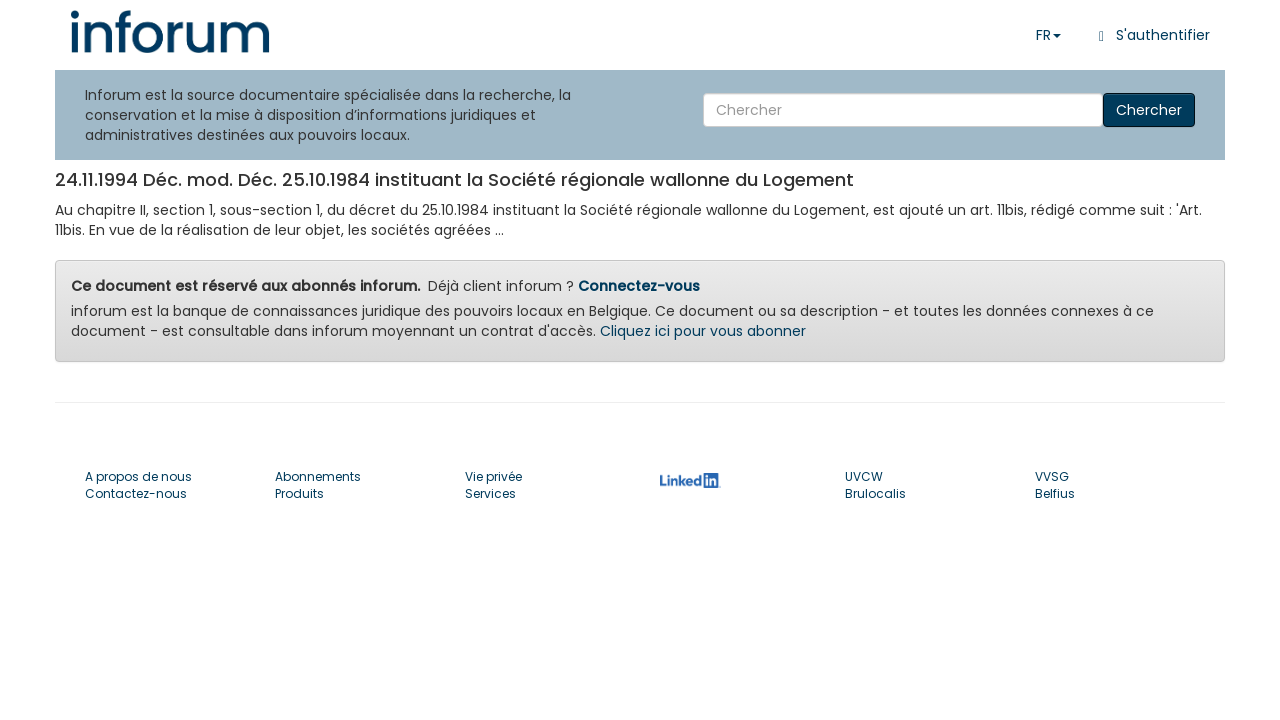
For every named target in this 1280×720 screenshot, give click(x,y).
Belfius (1055, 493)
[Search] (903, 110)
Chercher (1149, 110)
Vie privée (493, 476)
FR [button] (1048, 35)
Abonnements (318, 476)
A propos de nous (138, 476)
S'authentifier (1150, 35)
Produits (299, 493)
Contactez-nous (136, 493)
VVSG (1052, 476)
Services (490, 493)
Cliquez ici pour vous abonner (703, 331)
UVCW (864, 476)
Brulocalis (875, 493)
